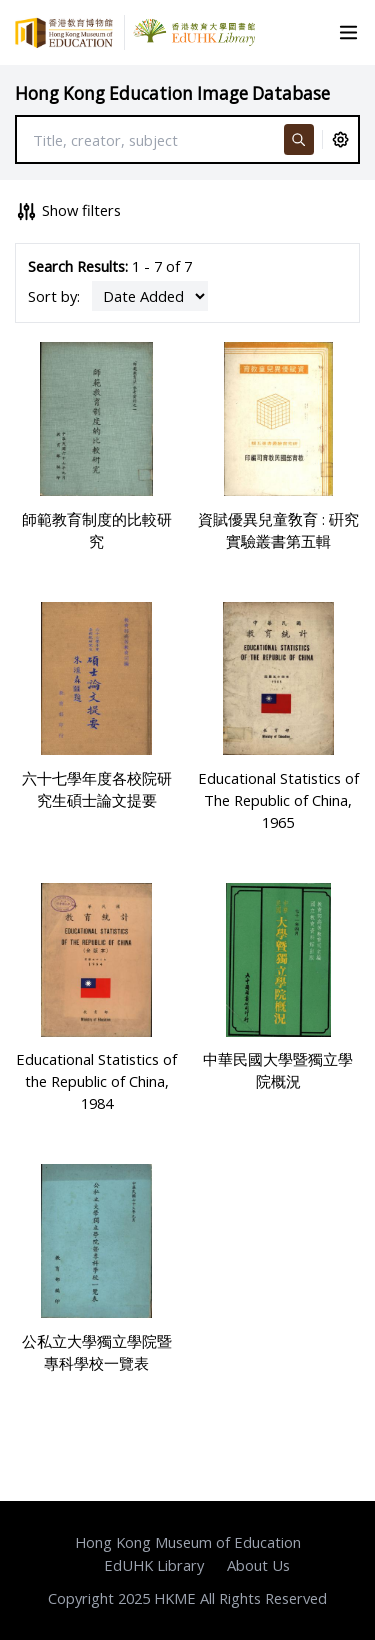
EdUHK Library (154, 1565)
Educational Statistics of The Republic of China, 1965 (278, 800)
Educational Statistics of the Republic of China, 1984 (96, 1081)
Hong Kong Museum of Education (188, 1542)
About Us (258, 1565)
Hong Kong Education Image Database (172, 93)
